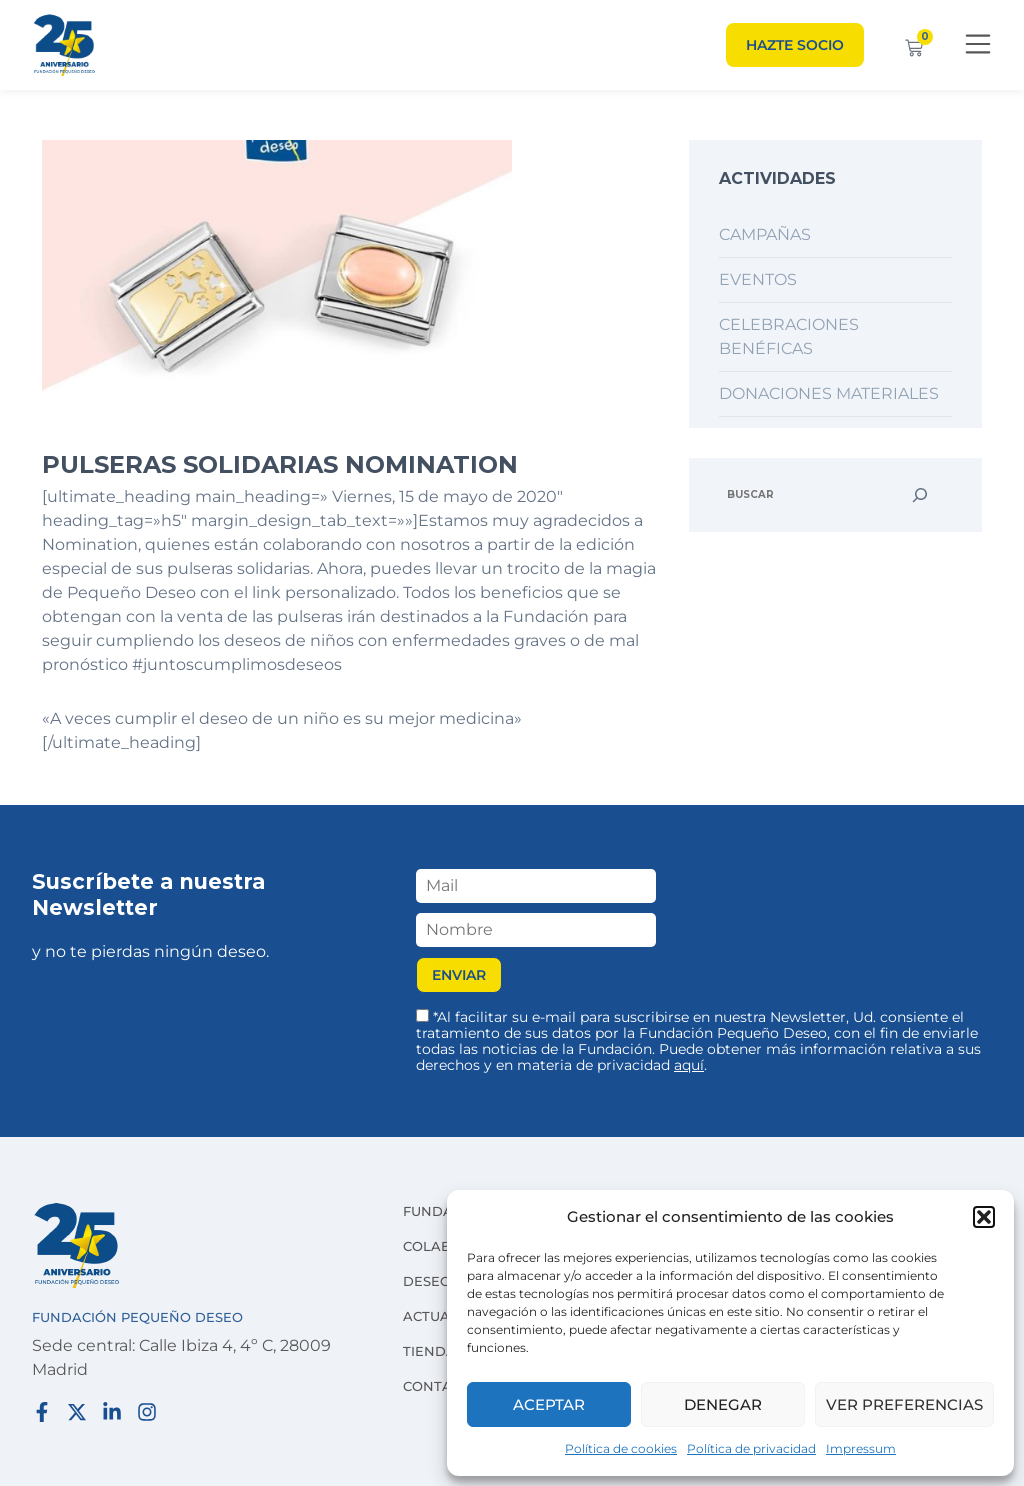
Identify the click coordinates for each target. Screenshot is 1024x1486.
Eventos (758, 279)
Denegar (723, 1404)
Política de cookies (621, 1448)
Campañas (765, 234)
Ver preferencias (904, 1404)
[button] (984, 1217)
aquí (689, 1065)
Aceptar (549, 1404)
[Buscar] (920, 495)
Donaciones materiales (829, 393)
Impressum (861, 1448)
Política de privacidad (751, 1448)
